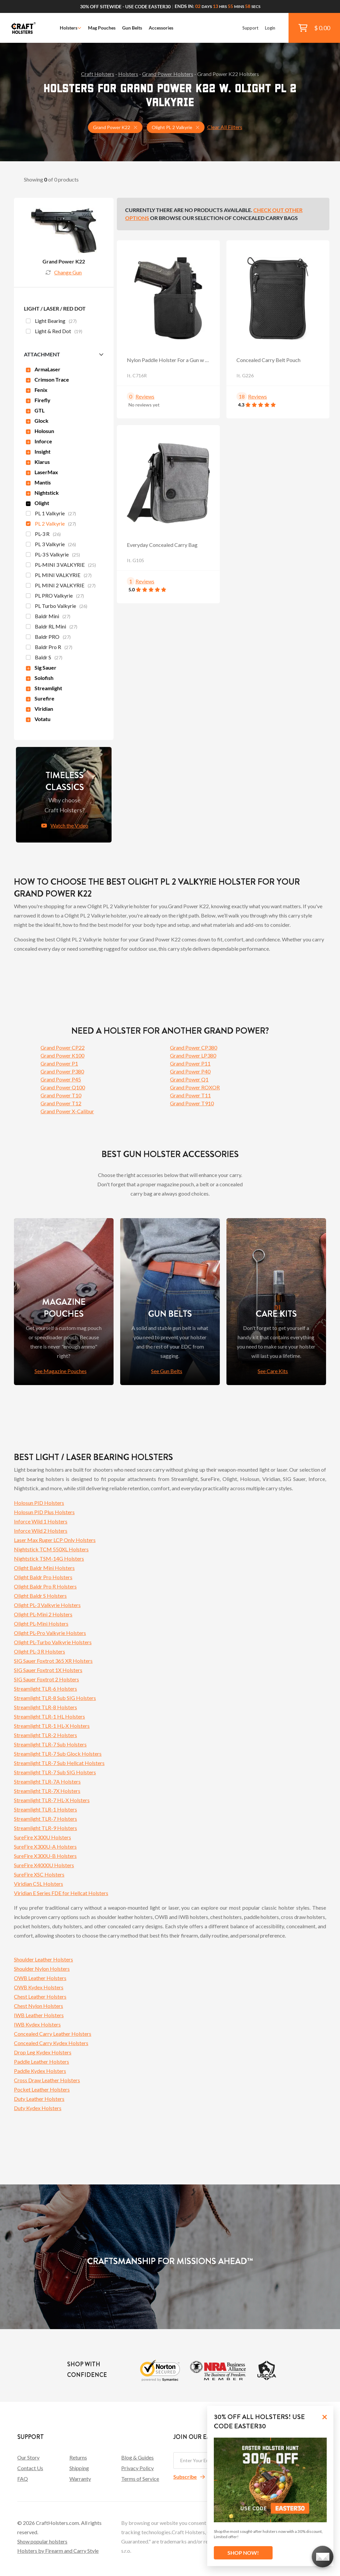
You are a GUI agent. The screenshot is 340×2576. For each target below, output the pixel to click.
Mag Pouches (102, 28)
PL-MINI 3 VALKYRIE (61, 565)
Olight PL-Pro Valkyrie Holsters (50, 1633)
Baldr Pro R (49, 648)
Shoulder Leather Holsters (43, 1959)
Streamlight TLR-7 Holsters (45, 1818)
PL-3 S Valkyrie (53, 555)
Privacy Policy (137, 2468)
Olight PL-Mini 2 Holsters (43, 1614)
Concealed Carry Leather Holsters (52, 2033)
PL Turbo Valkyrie (56, 607)
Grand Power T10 (61, 1095)
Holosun (40, 431)
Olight (37, 503)
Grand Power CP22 (63, 1047)
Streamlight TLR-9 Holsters (45, 1828)
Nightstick (42, 492)
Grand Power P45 (61, 1079)
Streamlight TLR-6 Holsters (45, 1688)
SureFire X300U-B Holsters (45, 1856)
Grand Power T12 (61, 1103)
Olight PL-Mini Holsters (41, 1623)
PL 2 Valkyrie (51, 524)
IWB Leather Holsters (39, 2015)
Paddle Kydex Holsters (40, 2071)
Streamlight (44, 688)
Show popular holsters (42, 2541)
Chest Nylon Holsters (38, 2006)
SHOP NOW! (243, 2552)
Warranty (80, 2478)
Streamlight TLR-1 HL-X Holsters (52, 1726)
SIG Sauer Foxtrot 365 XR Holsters (53, 1660)
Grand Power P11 (190, 1063)
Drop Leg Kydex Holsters (42, 2052)
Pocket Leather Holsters (42, 2089)
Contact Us (30, 2468)
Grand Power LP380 (193, 1055)
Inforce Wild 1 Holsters (40, 1521)
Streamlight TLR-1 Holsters (45, 1809)
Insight (38, 451)
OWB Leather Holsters (40, 1978)
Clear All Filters (224, 127)
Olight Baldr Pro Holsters (43, 1577)
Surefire (40, 698)
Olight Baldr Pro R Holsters (45, 1586)
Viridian (39, 708)
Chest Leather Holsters (40, 1996)
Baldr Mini (48, 617)
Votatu (38, 719)
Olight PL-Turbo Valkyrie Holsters (53, 1642)
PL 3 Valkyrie (51, 545)
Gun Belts (132, 28)
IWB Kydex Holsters (37, 2024)
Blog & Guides (137, 2457)
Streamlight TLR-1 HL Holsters (49, 1716)
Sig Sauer (41, 667)
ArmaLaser (43, 369)
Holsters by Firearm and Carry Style (58, 2550)
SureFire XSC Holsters (39, 1874)
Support (250, 28)
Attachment (42, 354)
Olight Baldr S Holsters (40, 1595)
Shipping (79, 2468)
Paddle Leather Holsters (41, 2061)
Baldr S (44, 658)
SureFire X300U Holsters (42, 1837)
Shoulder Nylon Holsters (42, 1968)
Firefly (38, 400)
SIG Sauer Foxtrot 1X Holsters (48, 1670)
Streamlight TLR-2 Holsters (45, 1735)
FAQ (22, 2478)
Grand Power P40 (190, 1071)
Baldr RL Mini (51, 627)
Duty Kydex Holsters (37, 2108)
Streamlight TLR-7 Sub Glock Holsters (58, 1753)
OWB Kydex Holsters (38, 1987)
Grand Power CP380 (193, 1047)
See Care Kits (273, 1371)
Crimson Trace (47, 379)
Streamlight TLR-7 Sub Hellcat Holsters (59, 1763)
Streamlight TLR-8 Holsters (45, 1707)
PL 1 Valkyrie (51, 514)
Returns (78, 2457)
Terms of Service (140, 2478)
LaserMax (42, 472)
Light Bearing (51, 322)
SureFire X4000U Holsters (44, 1865)
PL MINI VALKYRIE (59, 576)
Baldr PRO (48, 637)
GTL (35, 410)
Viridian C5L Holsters (38, 1883)
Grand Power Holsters (167, 74)
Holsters (70, 28)
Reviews (144, 396)
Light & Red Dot (54, 332)
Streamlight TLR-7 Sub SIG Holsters (55, 1772)
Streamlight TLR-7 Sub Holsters (50, 1744)
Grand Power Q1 (189, 1079)
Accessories (161, 28)
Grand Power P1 (59, 1063)
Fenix (36, 390)
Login (270, 28)
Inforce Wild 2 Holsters (40, 1530)
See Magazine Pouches (61, 1371)
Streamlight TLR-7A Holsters (47, 1781)
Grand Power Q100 (63, 1087)
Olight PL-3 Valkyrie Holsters (47, 1605)
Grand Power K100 (62, 1055)
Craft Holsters (97, 74)
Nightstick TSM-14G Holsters (49, 1558)
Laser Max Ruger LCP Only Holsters (55, 1540)
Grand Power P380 (62, 1071)
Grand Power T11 (190, 1095)
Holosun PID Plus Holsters (44, 1512)
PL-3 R (43, 535)
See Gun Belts (166, 1371)
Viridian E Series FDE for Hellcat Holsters (61, 1893)
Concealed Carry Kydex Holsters (51, 2043)
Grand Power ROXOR (195, 1087)
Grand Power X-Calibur (67, 1111)
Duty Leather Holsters (39, 2099)
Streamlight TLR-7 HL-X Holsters (52, 1800)
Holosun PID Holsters (39, 1503)
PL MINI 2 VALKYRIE (61, 586)
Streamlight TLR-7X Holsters (47, 1791)
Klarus (38, 462)
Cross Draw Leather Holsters (47, 2080)
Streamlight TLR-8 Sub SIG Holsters (55, 1698)
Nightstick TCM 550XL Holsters (51, 1549)
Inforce (39, 441)
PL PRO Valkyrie (55, 596)
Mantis (38, 482)
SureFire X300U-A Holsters (45, 1846)
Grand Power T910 (192, 1103)
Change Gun (63, 272)
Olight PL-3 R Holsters (39, 1651)
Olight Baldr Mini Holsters (44, 1568)
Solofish (39, 678)
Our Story (28, 2457)
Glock (37, 420)
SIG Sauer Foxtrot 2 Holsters (46, 1679)
